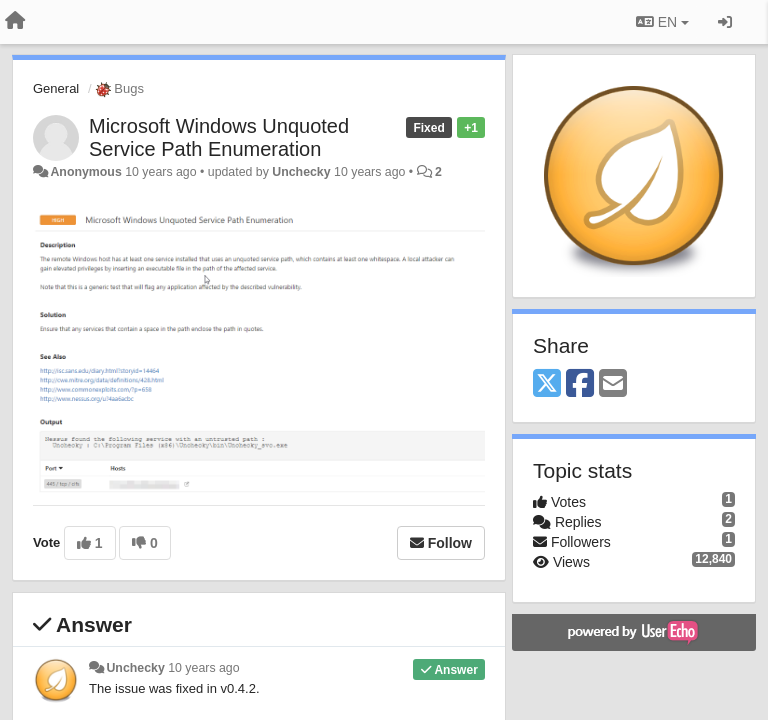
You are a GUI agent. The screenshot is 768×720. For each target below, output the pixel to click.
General (56, 88)
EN (662, 22)
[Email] (613, 384)
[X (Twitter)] (547, 384)
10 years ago (203, 668)
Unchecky (301, 172)
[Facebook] (580, 384)
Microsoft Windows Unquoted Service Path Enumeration (219, 137)
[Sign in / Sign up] (725, 22)
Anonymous (85, 172)
